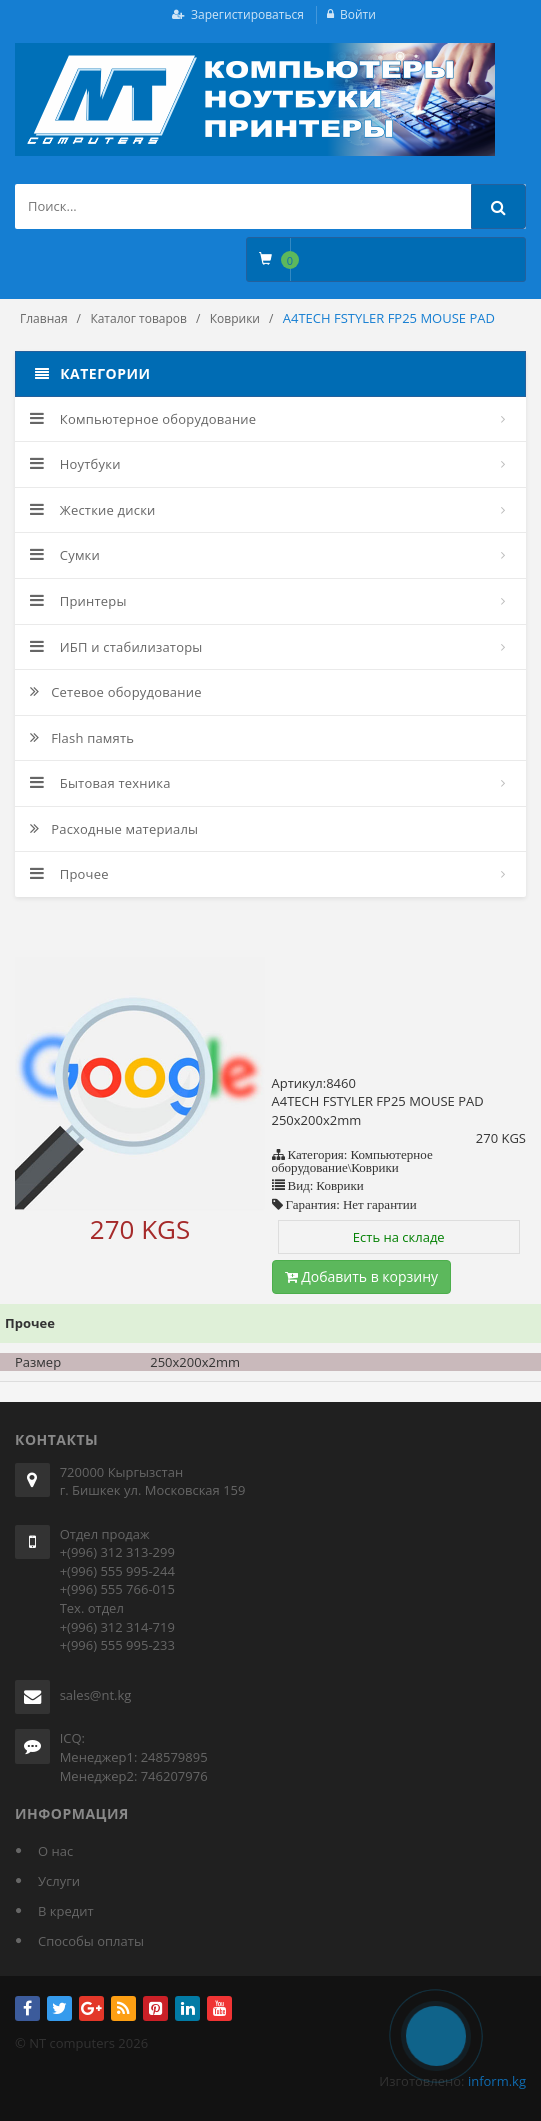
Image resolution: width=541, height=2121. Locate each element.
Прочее (69, 874)
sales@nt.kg (96, 1695)
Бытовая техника (100, 783)
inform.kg (497, 2081)
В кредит (66, 1911)
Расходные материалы (114, 829)
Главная (44, 318)
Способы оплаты (91, 1941)
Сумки (65, 555)
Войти (358, 14)
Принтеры (78, 601)
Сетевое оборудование (116, 692)
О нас (55, 1851)
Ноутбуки (75, 464)
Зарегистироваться (247, 14)
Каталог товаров (138, 318)
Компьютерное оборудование (143, 419)
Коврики (235, 318)
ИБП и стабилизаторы (116, 647)
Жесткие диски (93, 510)
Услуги (59, 1881)
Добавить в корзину (362, 1276)
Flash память (82, 738)
